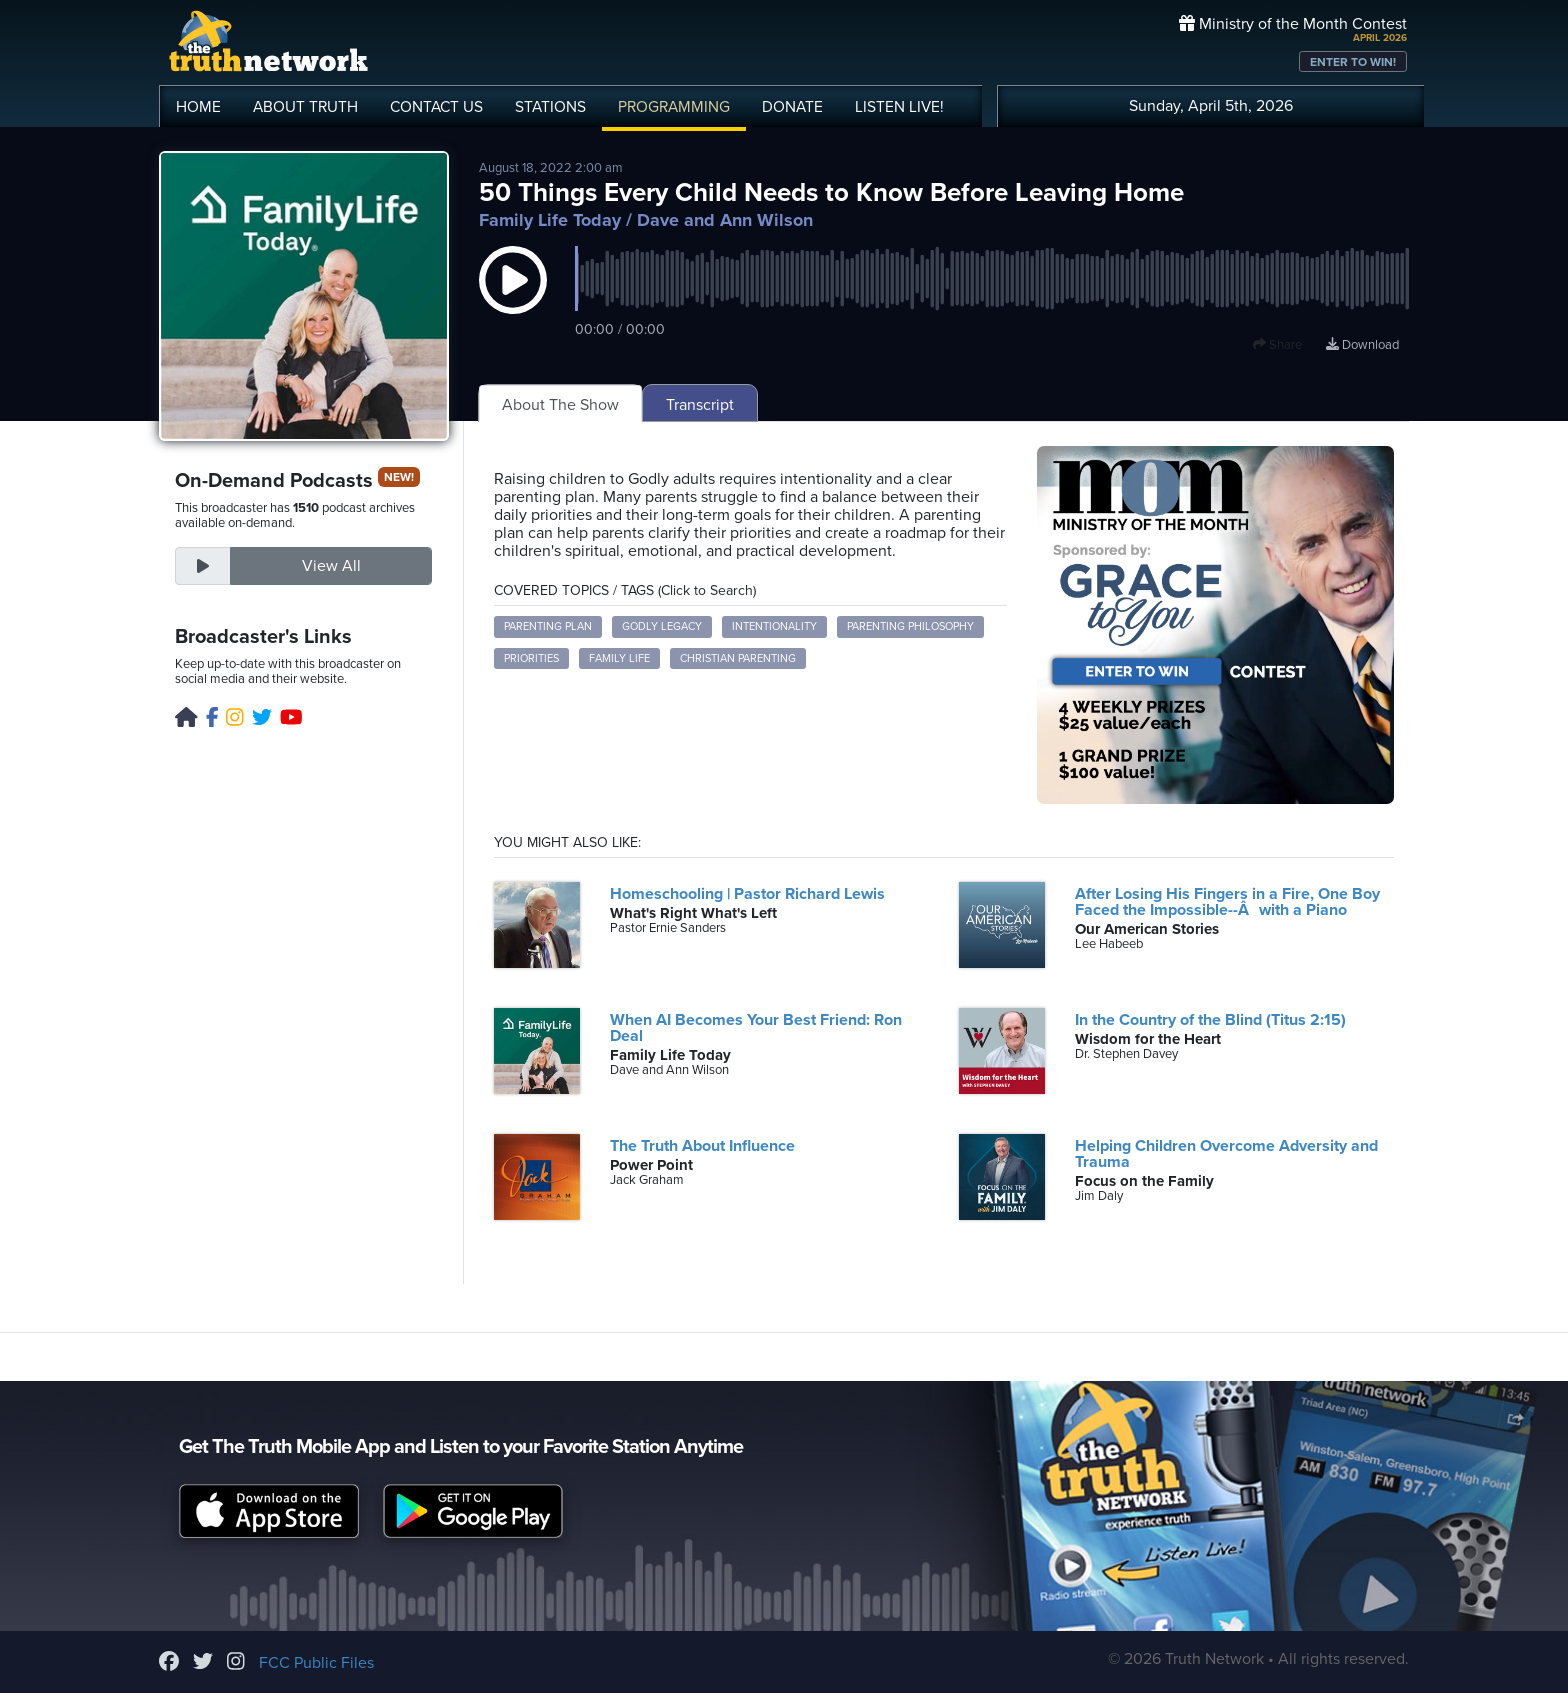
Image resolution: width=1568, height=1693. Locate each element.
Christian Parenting (738, 658)
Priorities (531, 658)
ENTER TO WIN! (1353, 62)
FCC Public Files (316, 1663)
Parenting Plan (548, 626)
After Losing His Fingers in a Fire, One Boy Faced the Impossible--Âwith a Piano (1227, 902)
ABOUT (305, 107)
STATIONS (550, 107)
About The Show (560, 405)
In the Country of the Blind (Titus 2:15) (1210, 1020)
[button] (513, 300)
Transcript (700, 405)
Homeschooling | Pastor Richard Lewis (747, 894)
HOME (198, 107)
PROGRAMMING (674, 107)
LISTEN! (899, 107)
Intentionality (774, 626)
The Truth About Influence (702, 1146)
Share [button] (1277, 345)
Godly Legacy (662, 626)
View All (331, 566)
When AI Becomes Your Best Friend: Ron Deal (756, 1028)
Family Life (619, 658)
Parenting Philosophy (910, 626)
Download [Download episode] (1362, 345)
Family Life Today (550, 220)
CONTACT (436, 107)
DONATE (792, 107)
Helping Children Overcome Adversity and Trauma (1226, 1154)
